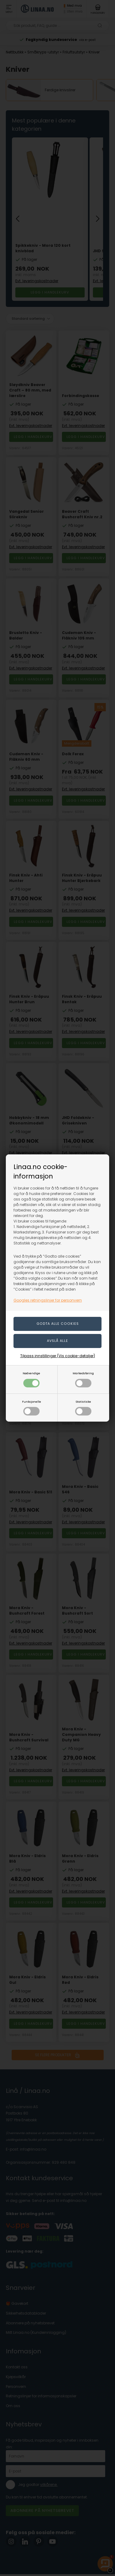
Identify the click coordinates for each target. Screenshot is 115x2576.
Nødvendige (31, 1379)
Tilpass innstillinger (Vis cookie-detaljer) (57, 1355)
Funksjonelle (31, 1408)
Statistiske (83, 1408)
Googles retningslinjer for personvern (47, 1300)
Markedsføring (83, 1379)
